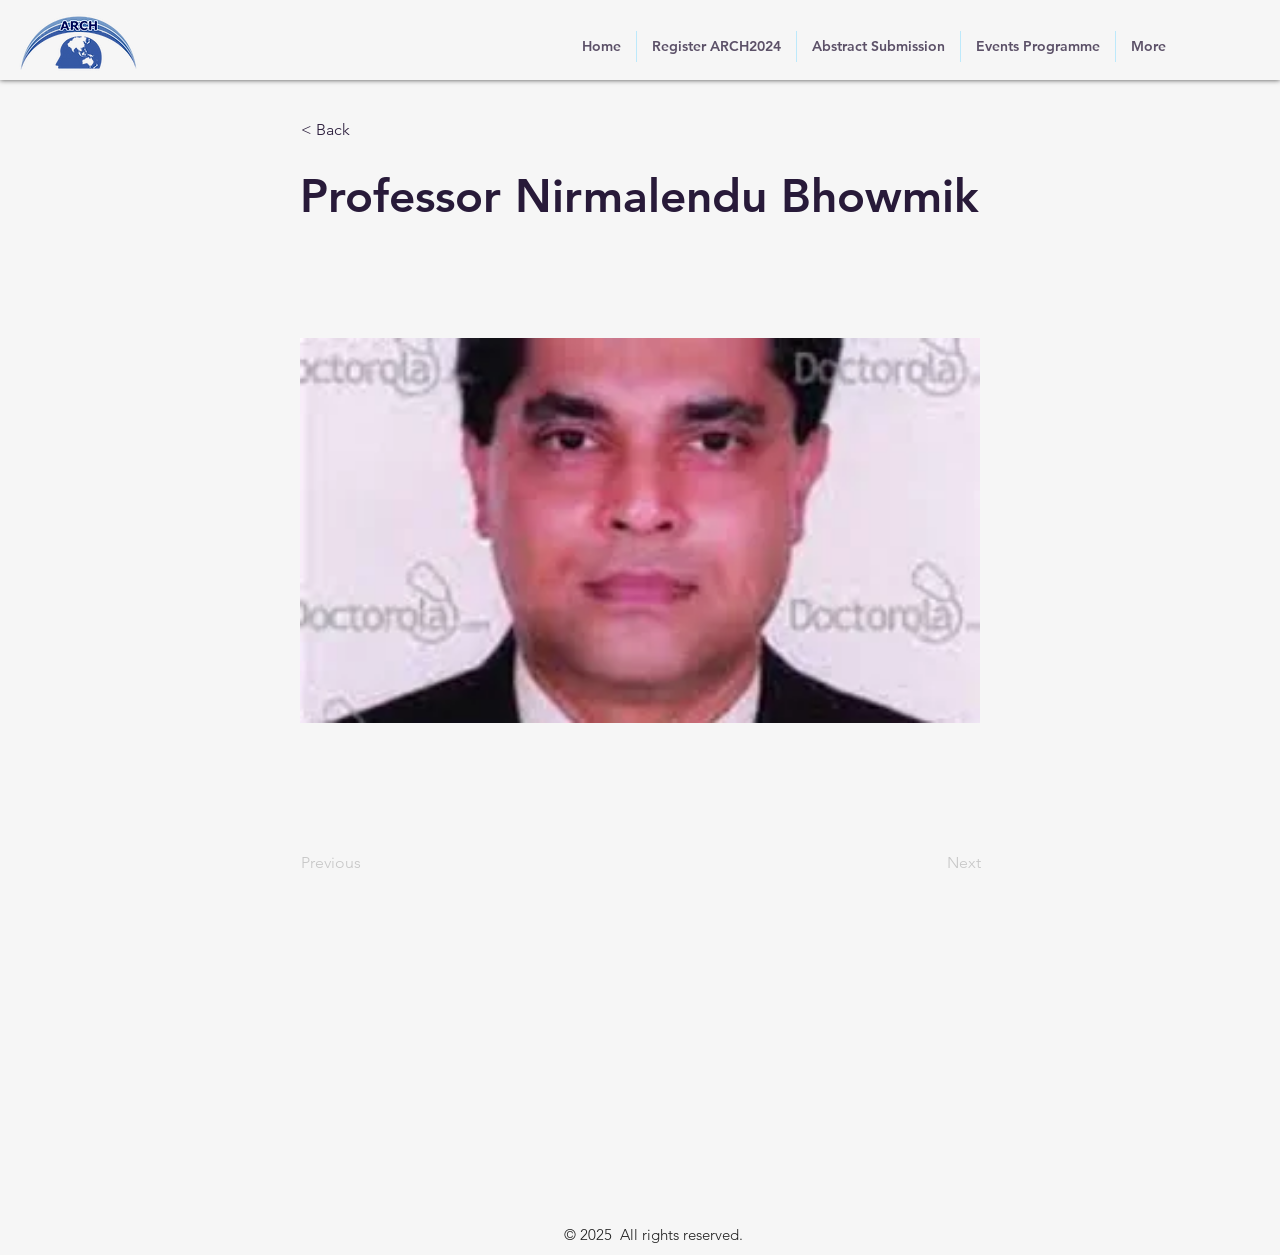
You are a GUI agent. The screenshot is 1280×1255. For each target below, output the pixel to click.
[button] (367, 130)
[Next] (931, 863)
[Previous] (367, 863)
